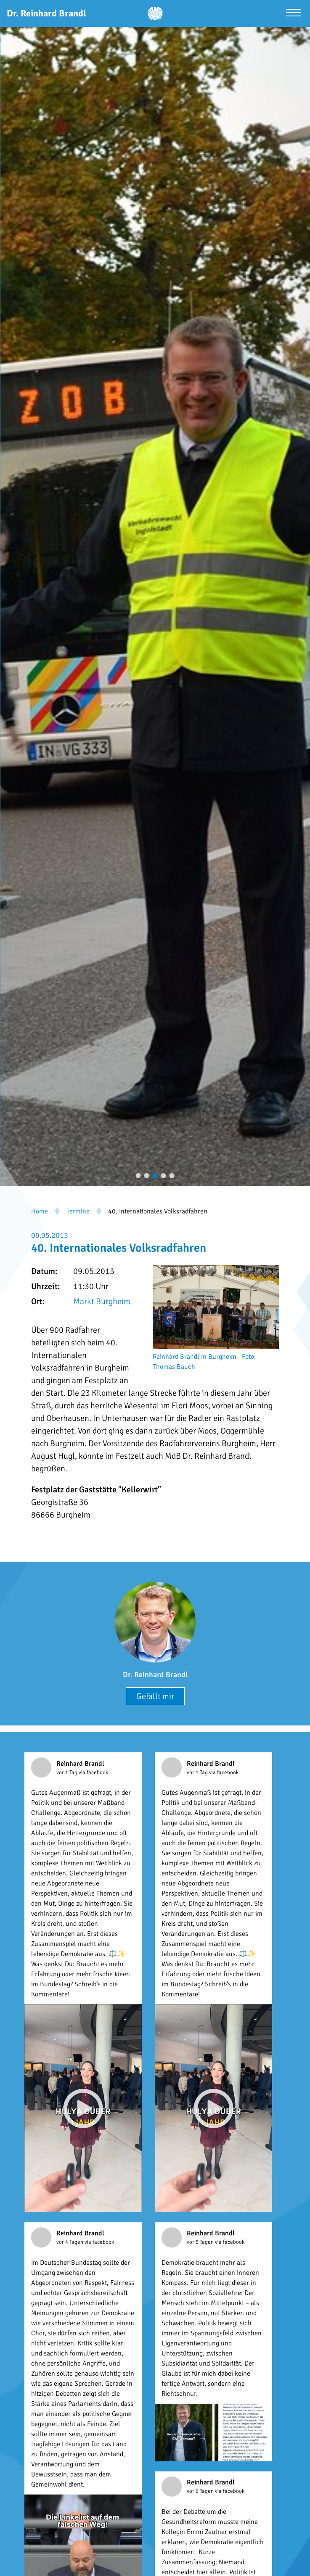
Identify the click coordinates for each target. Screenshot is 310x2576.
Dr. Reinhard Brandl (155, 1674)
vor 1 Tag (67, 1772)
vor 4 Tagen (70, 2242)
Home (39, 1211)
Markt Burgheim (101, 1301)
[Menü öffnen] (293, 13)
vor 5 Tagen (201, 2242)
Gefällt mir (155, 1696)
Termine (78, 1211)
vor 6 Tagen (201, 2491)
